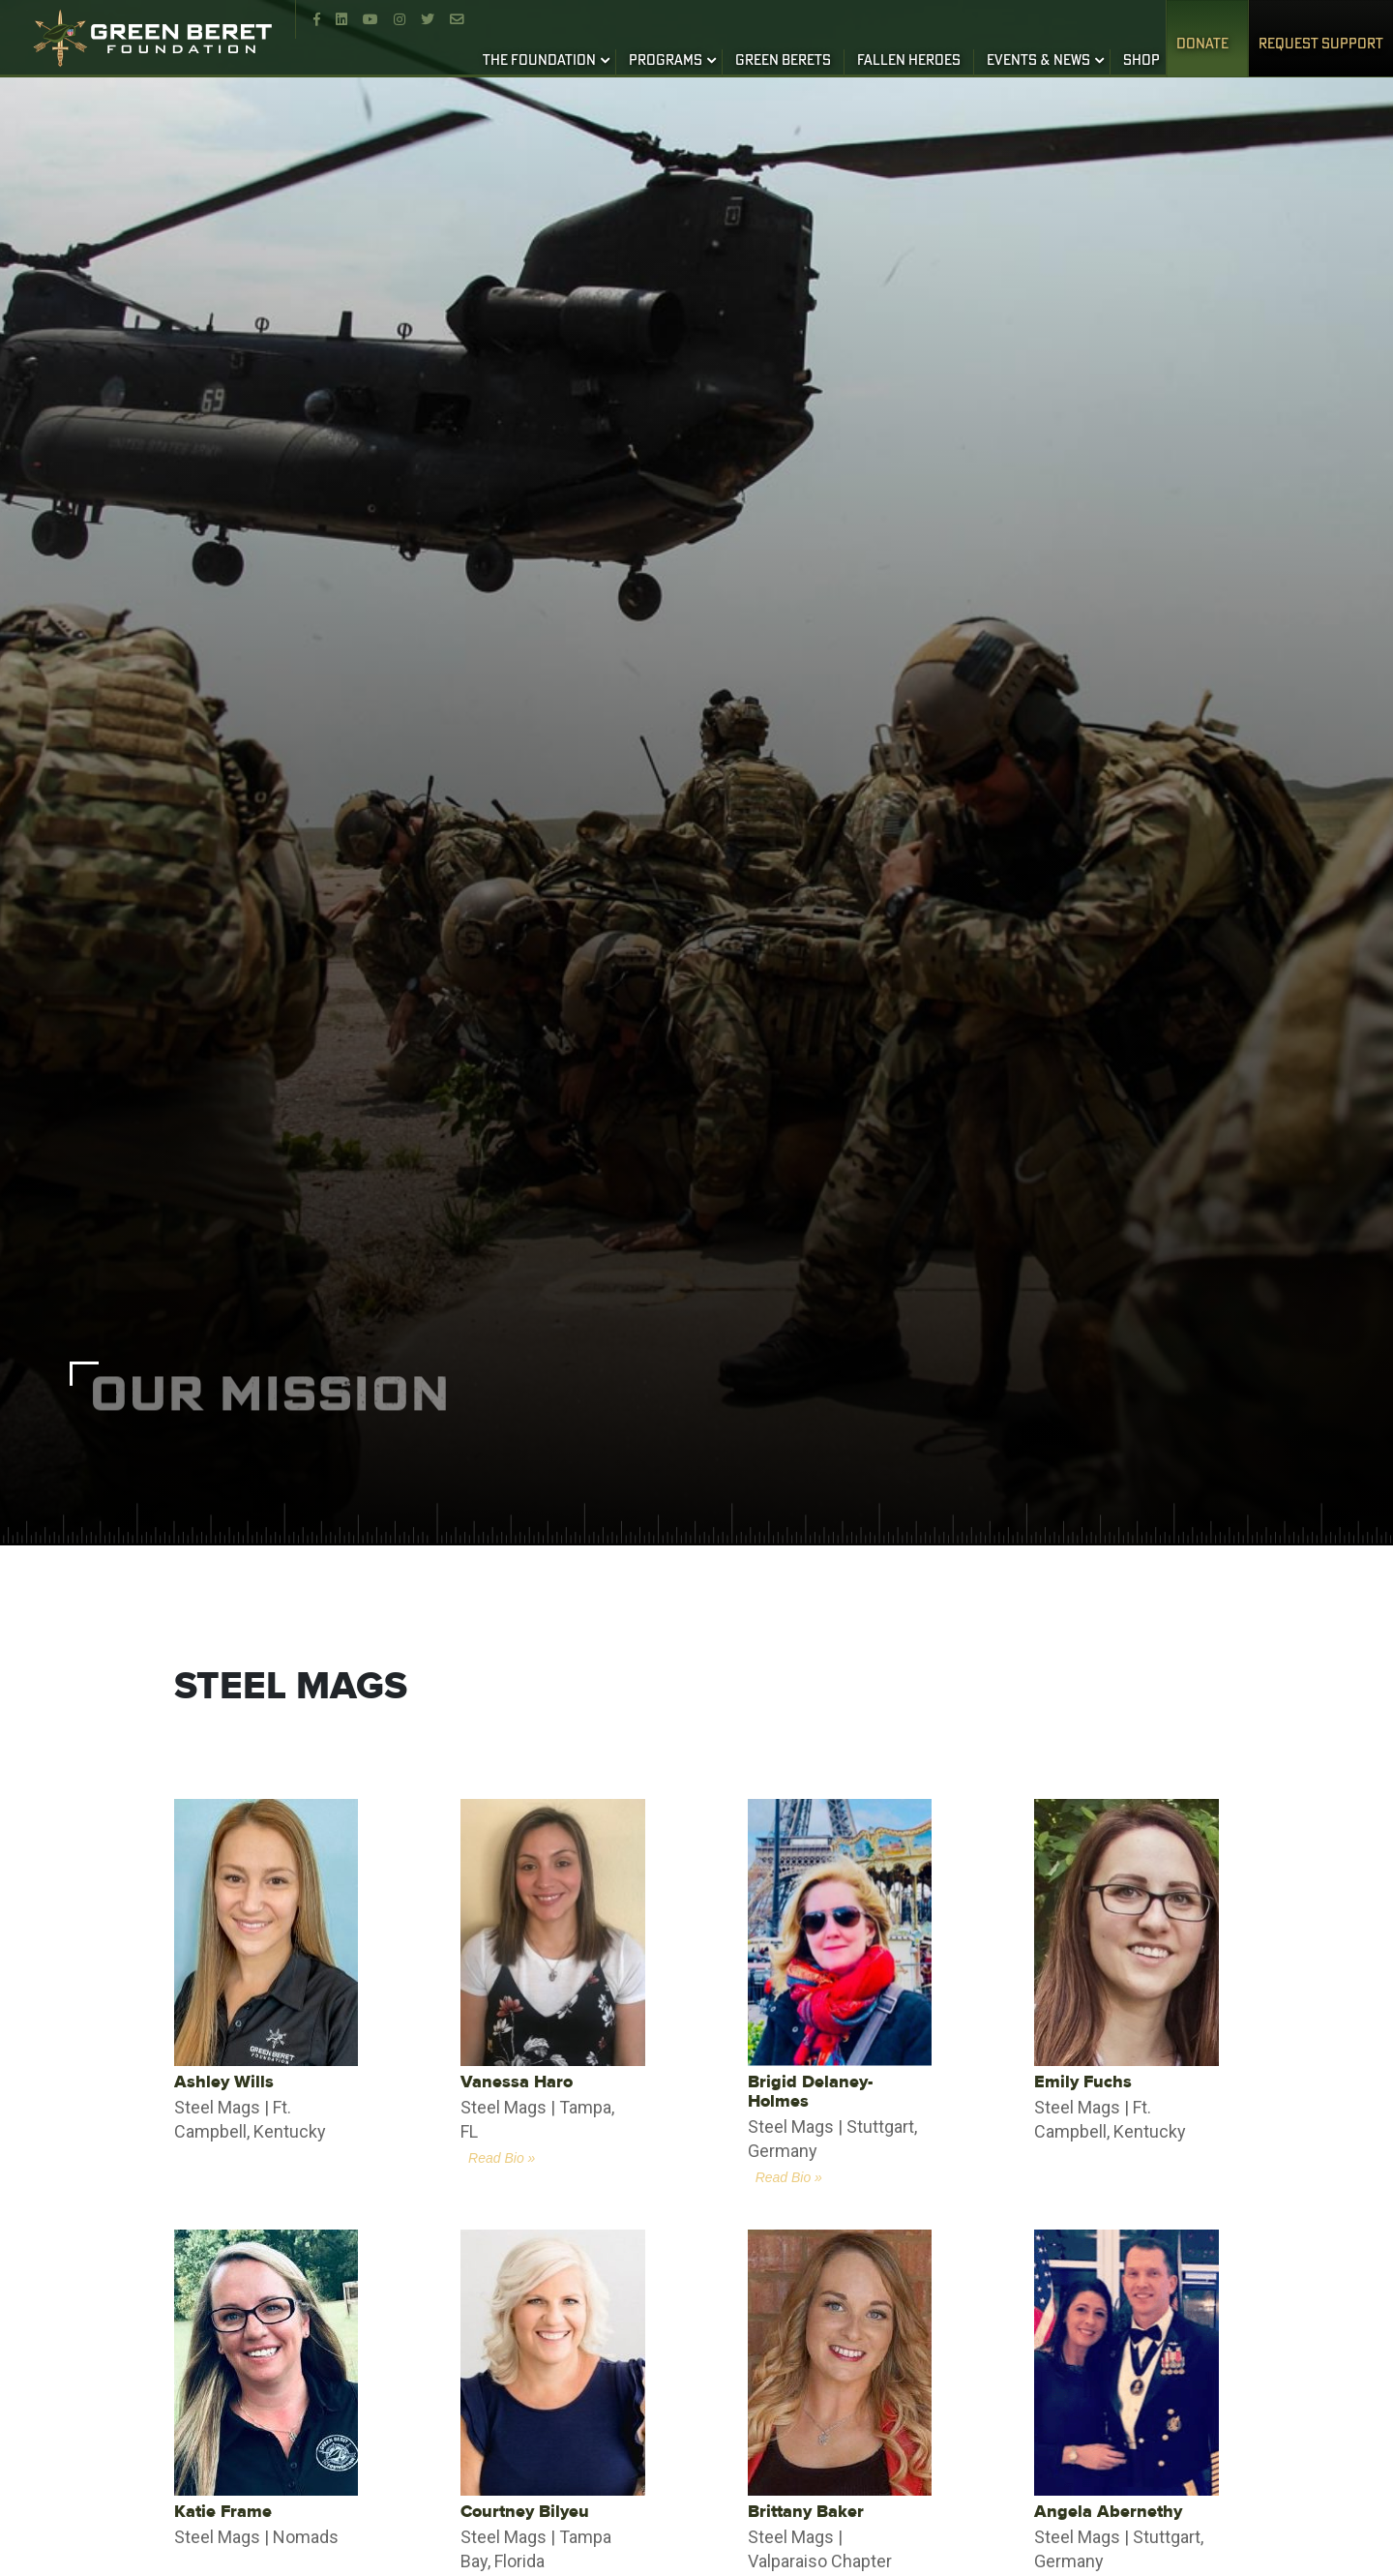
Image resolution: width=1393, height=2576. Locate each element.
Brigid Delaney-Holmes (810, 2091)
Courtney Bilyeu (524, 2512)
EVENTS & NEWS (1038, 61)
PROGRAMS (665, 61)
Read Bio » (501, 2158)
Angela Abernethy (1108, 2512)
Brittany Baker (806, 2512)
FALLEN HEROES (909, 61)
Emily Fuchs (1083, 2082)
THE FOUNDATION (539, 61)
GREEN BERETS (783, 61)
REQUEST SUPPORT (1321, 44)
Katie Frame (223, 2512)
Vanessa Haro (516, 2082)
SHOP (1141, 61)
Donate (1202, 44)
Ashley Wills (224, 2082)
